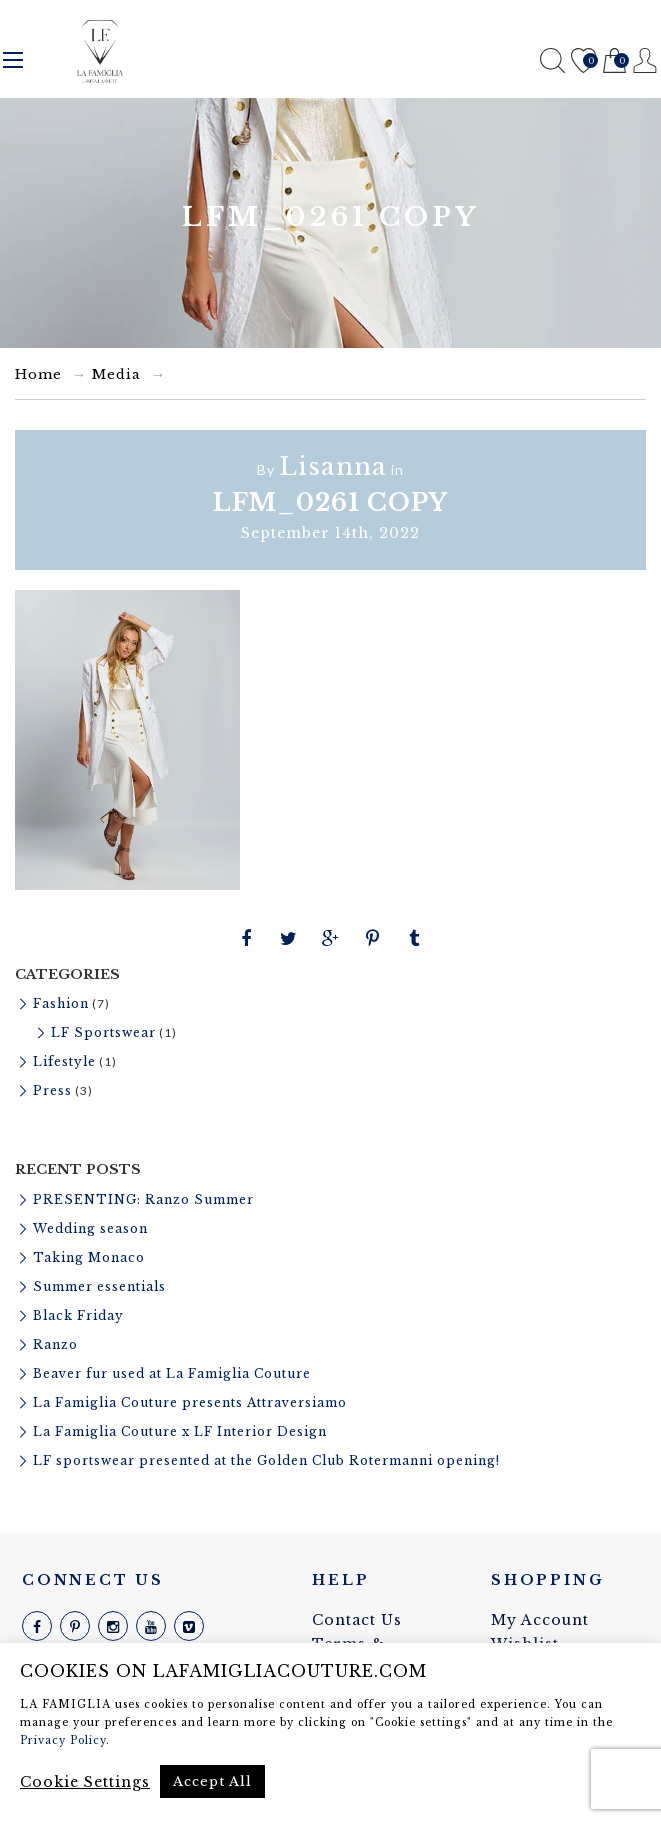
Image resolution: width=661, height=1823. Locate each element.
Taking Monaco (89, 1257)
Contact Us (357, 1620)
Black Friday (78, 1315)
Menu (13, 60)
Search (552, 60)
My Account (540, 1620)
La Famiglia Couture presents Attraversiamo (190, 1402)
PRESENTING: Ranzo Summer (143, 1199)
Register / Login (645, 60)
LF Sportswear (103, 1032)
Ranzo (55, 1344)
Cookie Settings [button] (85, 1782)
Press (52, 1090)
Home (38, 374)
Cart (614, 61)
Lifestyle (64, 1061)
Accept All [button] (212, 1781)
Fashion (61, 1003)
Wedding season (90, 1228)
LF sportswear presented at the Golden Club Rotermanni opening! (266, 1460)
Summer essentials (99, 1286)
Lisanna (333, 466)
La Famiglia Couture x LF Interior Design (180, 1431)
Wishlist (583, 61)
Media (116, 374)
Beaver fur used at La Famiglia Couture (172, 1373)
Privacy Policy (63, 1740)
